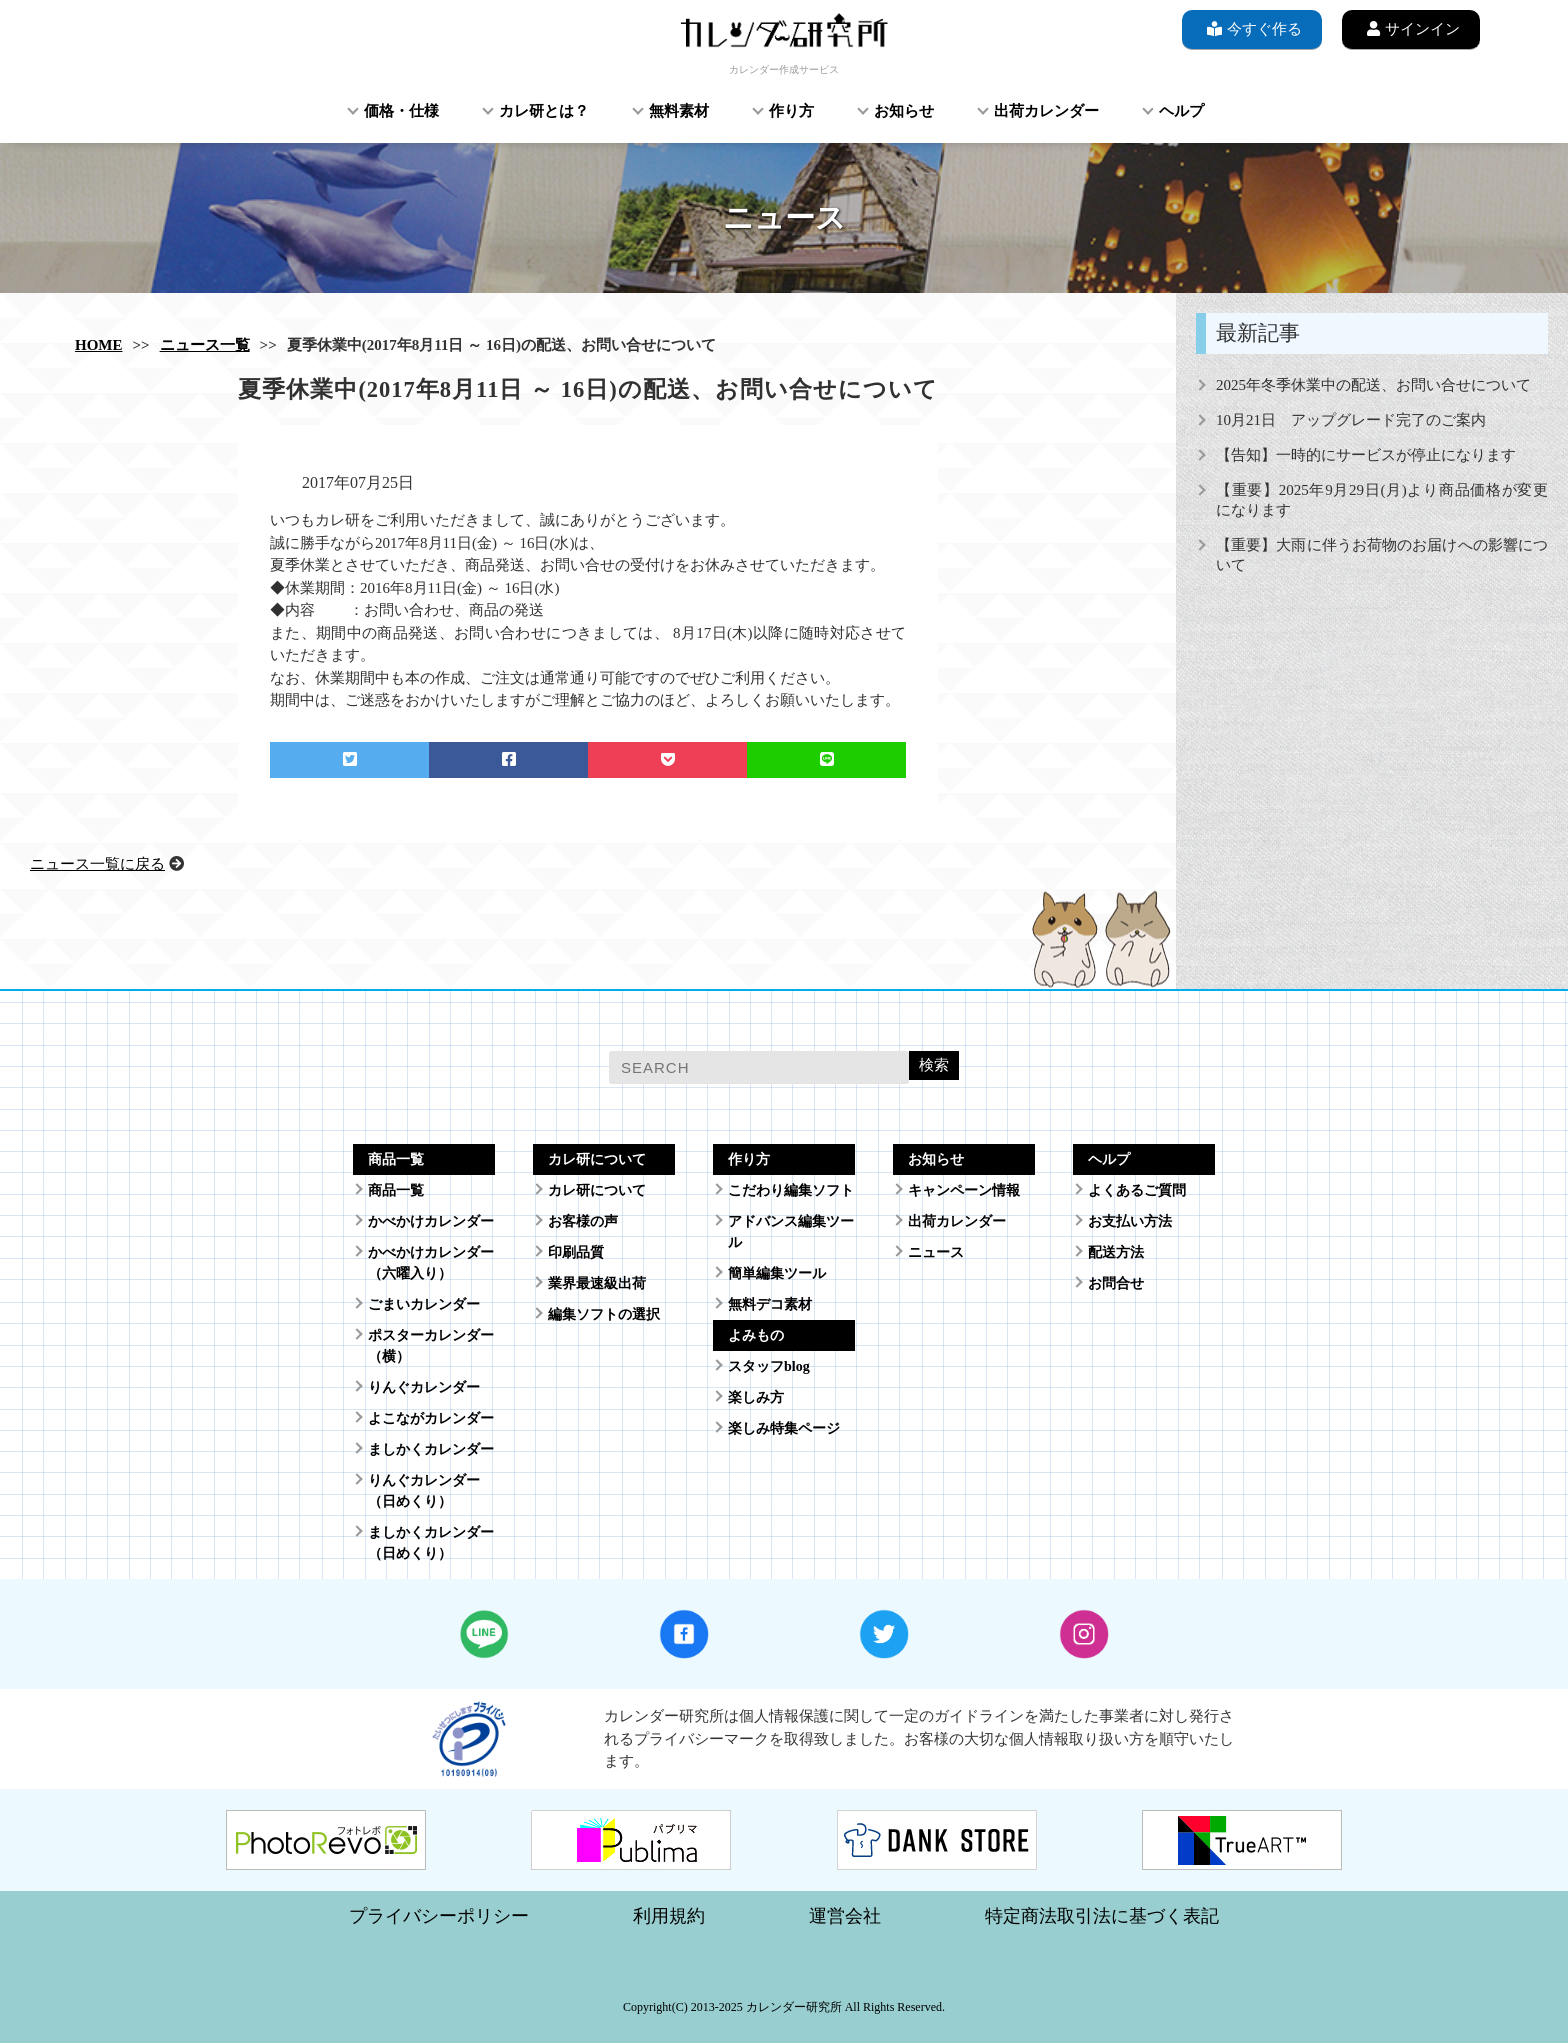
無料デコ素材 (770, 1304)
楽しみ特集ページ (784, 1428)
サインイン (1411, 28)
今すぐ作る (1252, 28)
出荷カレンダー (1046, 111)
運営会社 (845, 1916)
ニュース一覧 (205, 345)
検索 (934, 1064)
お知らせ (904, 111)
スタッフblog (769, 1366)
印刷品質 (576, 1252)
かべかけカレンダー (431, 1221)
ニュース (936, 1252)
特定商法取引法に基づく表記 (1102, 1916)
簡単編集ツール (777, 1273)
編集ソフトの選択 (604, 1314)
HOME (99, 345)
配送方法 (1116, 1252)
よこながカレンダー (431, 1418)
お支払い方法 (1130, 1221)
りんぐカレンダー (424, 1387)
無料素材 (679, 111)
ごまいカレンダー (424, 1304)
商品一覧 (396, 1190)
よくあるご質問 (1137, 1190)
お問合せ (1116, 1283)
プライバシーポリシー (439, 1916)
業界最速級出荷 (597, 1283)
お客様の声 (583, 1221)
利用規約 (669, 1916)
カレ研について (597, 1190)
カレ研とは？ (544, 111)
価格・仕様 (401, 111)
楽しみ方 (756, 1397)
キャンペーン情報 (964, 1190)
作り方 (791, 111)
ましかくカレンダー (431, 1449)
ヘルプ (1181, 111)
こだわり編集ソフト (791, 1190)
